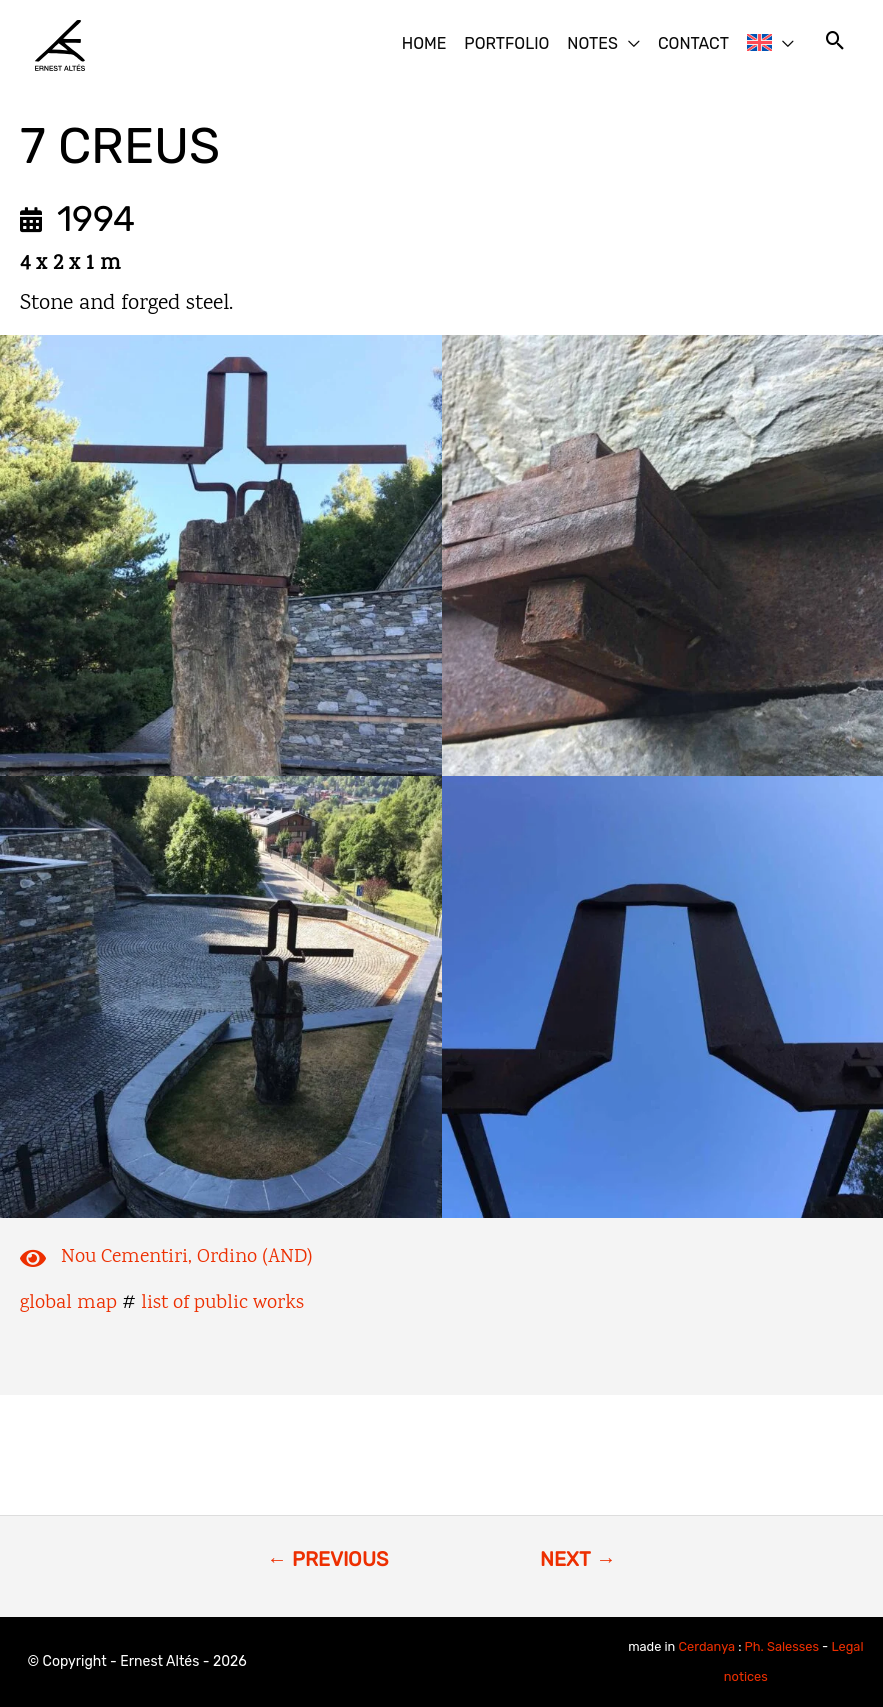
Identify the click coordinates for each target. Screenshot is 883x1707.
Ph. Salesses (782, 1646)
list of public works (222, 1303)
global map (68, 1303)
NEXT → (578, 1559)
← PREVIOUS (327, 1559)
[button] (634, 44)
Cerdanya (706, 1646)
